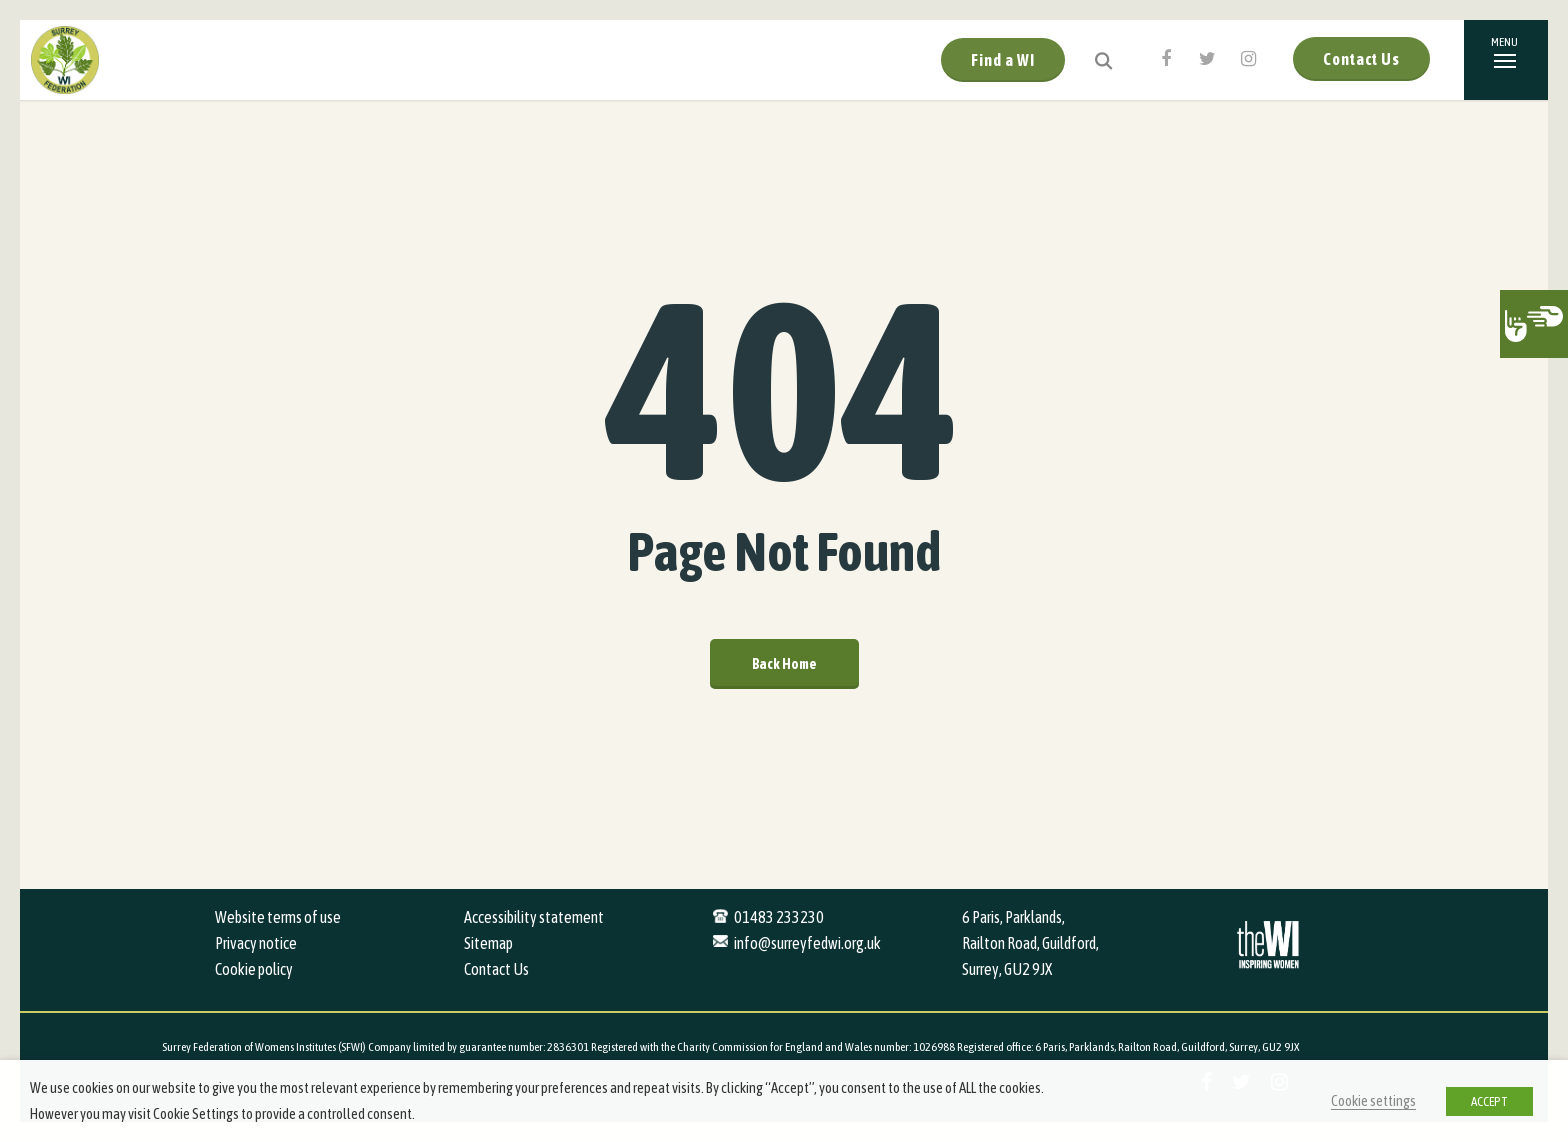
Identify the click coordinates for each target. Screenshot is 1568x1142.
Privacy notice (256, 943)
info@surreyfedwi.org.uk (807, 943)
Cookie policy (254, 969)
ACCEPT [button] (1489, 1101)
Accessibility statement (534, 917)
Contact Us (1361, 59)
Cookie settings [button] (1373, 1100)
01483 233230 (779, 917)
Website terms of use (278, 917)
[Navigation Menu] (1506, 60)
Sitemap (488, 943)
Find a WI (1003, 60)
